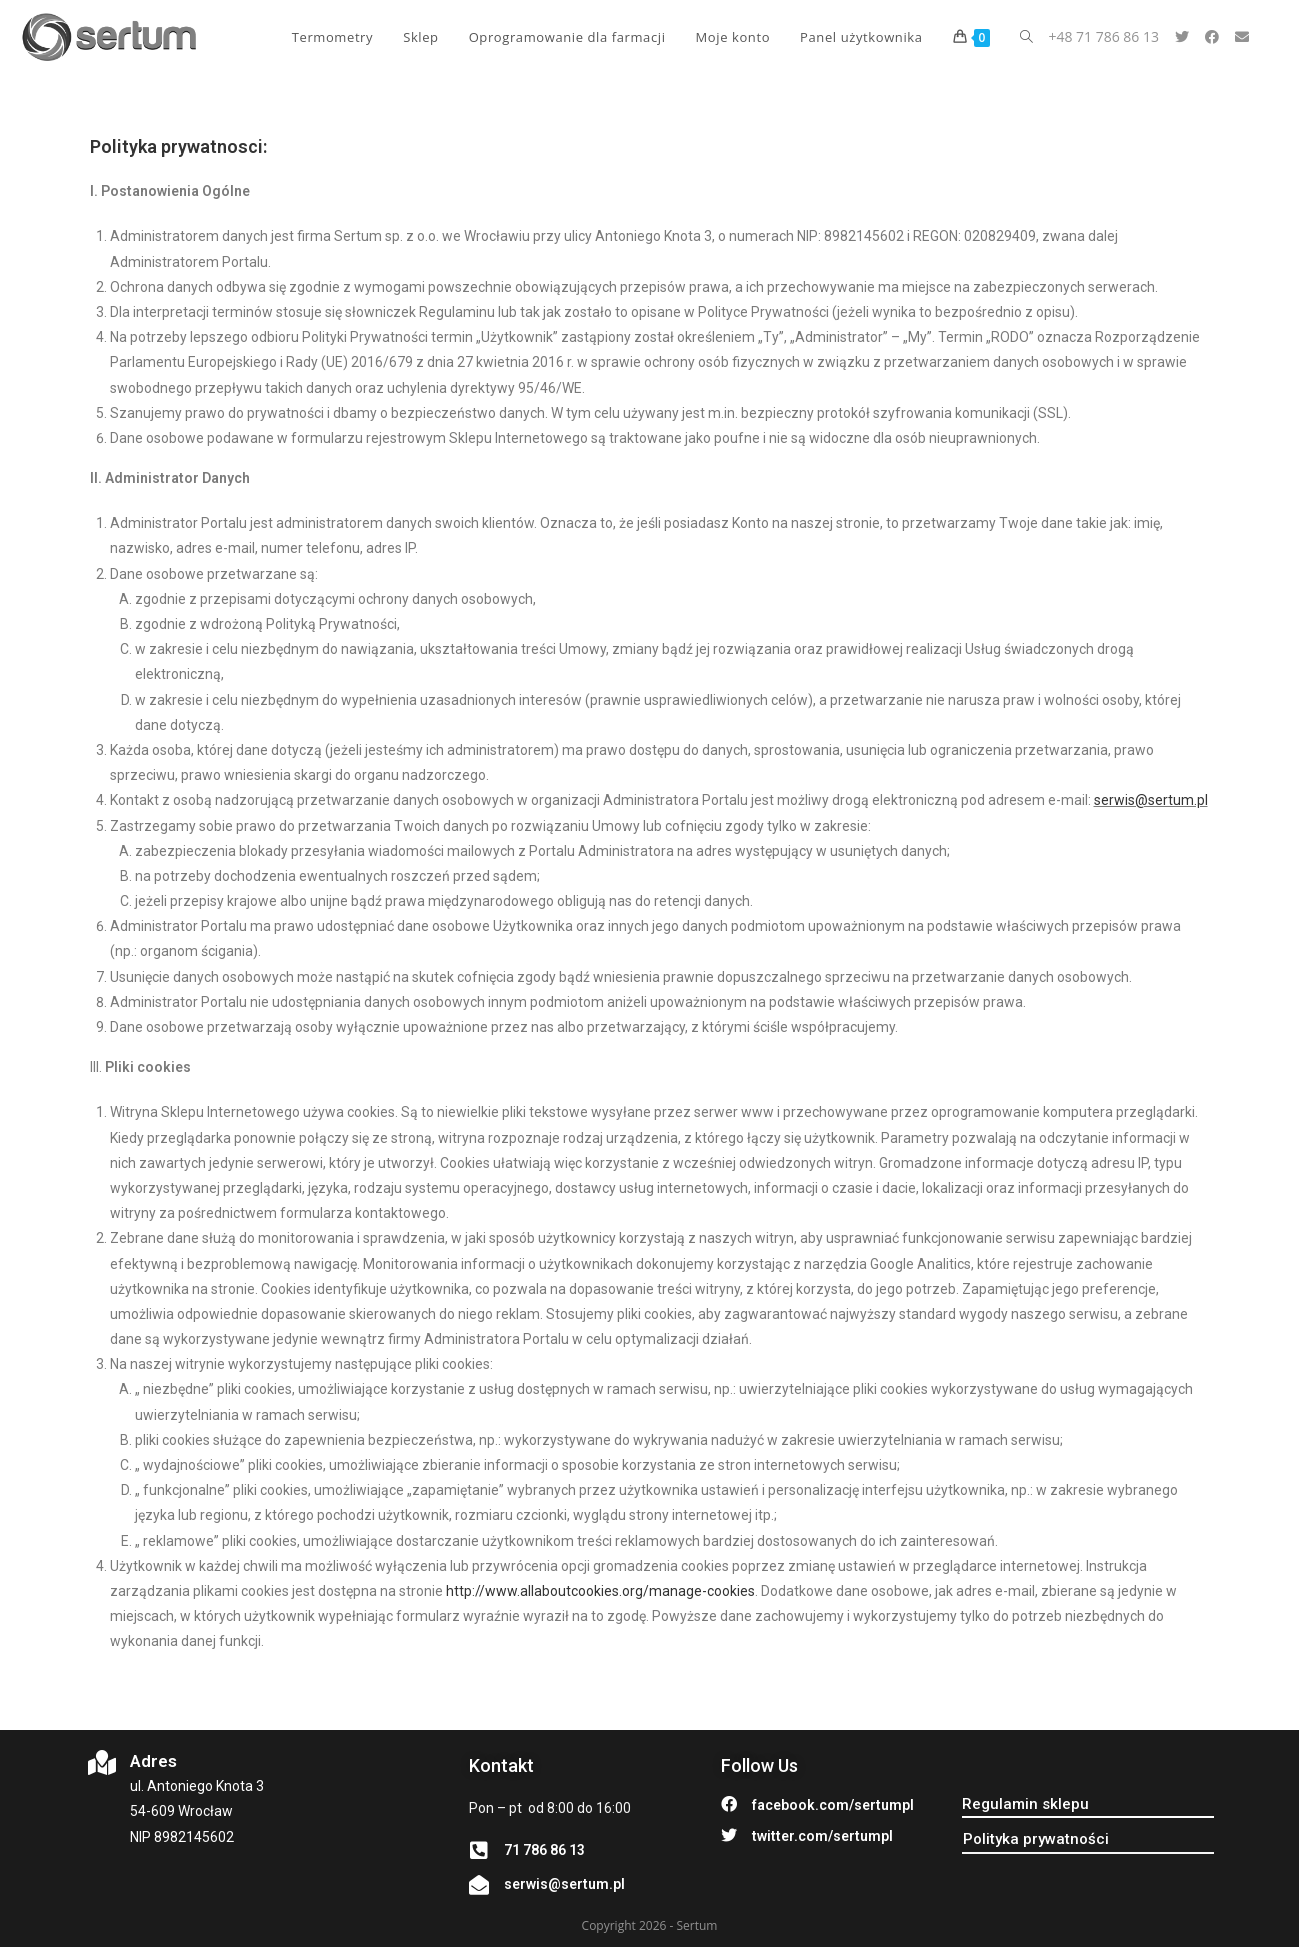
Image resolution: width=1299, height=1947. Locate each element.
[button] (1025, 1804)
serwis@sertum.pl (1151, 800)
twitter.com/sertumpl (822, 1836)
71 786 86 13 (544, 1850)
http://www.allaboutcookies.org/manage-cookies (600, 1591)
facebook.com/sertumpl (833, 1805)
